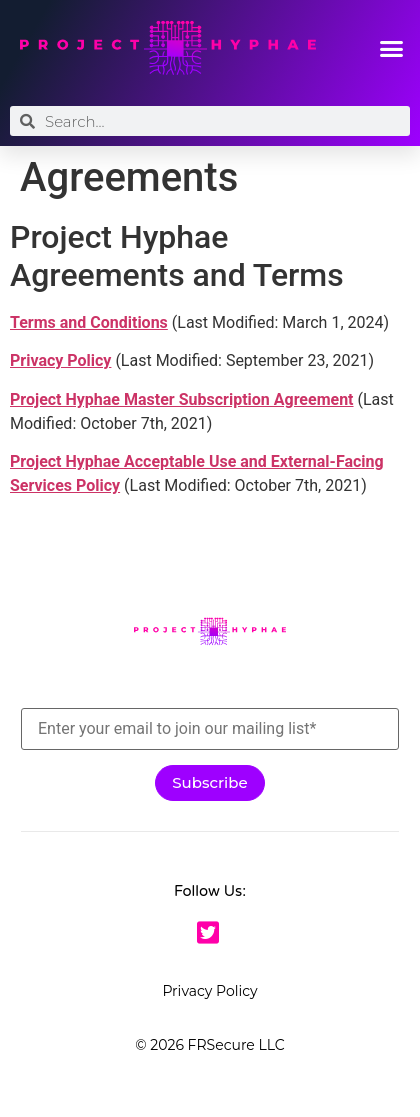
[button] (392, 48)
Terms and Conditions (89, 322)
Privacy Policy (209, 991)
